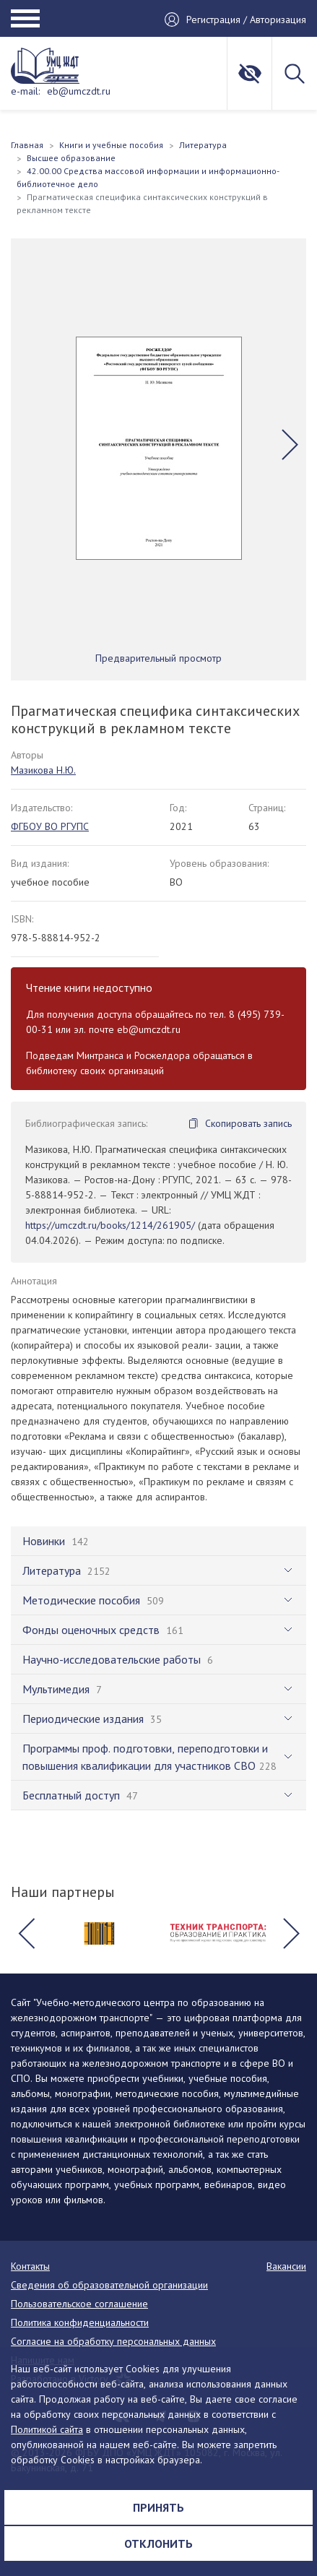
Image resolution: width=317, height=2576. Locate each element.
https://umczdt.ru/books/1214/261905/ (110, 1225)
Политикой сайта (47, 2429)
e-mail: (25, 91)
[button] (290, 444)
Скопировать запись (248, 1123)
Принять (158, 2507)
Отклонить (158, 2543)
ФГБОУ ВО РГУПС (50, 826)
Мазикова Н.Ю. (43, 770)
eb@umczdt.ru (78, 91)
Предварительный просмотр (158, 658)
